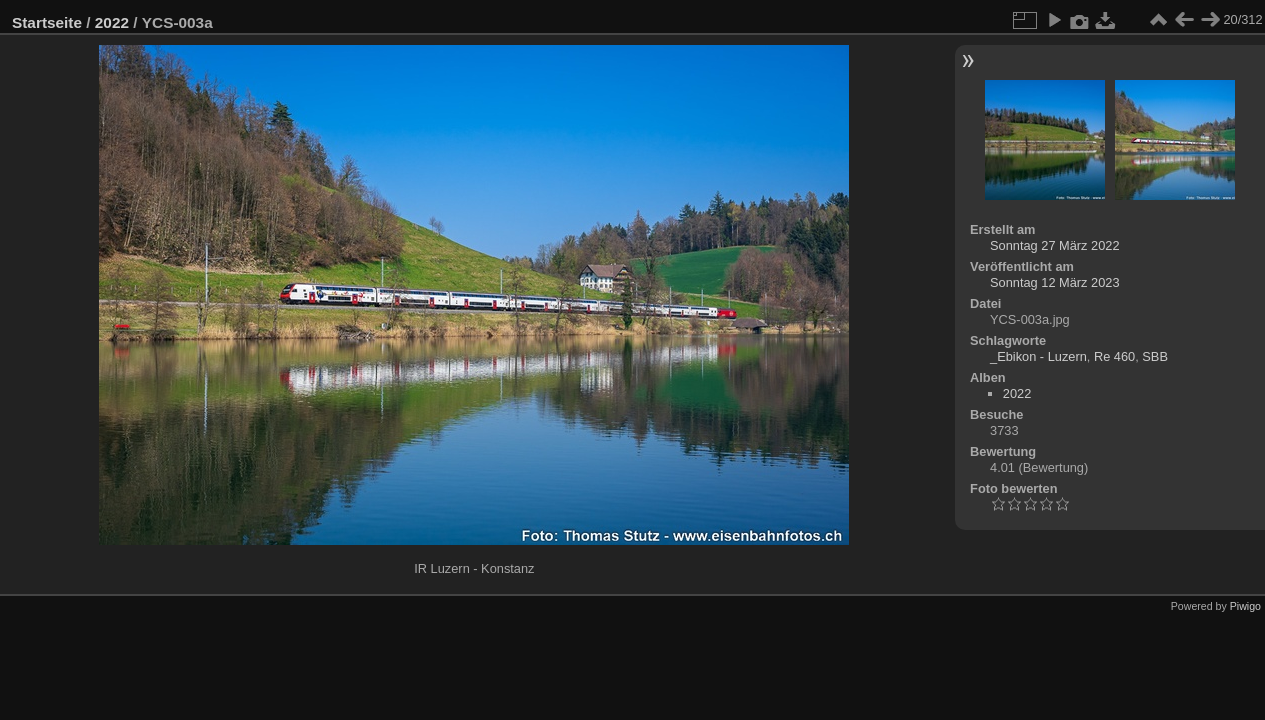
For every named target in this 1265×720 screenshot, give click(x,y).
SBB (1155, 356)
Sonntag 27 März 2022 (1054, 245)
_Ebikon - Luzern (1038, 356)
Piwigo (1245, 606)
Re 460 (1114, 356)
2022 (112, 22)
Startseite (47, 22)
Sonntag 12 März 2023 (1054, 282)
